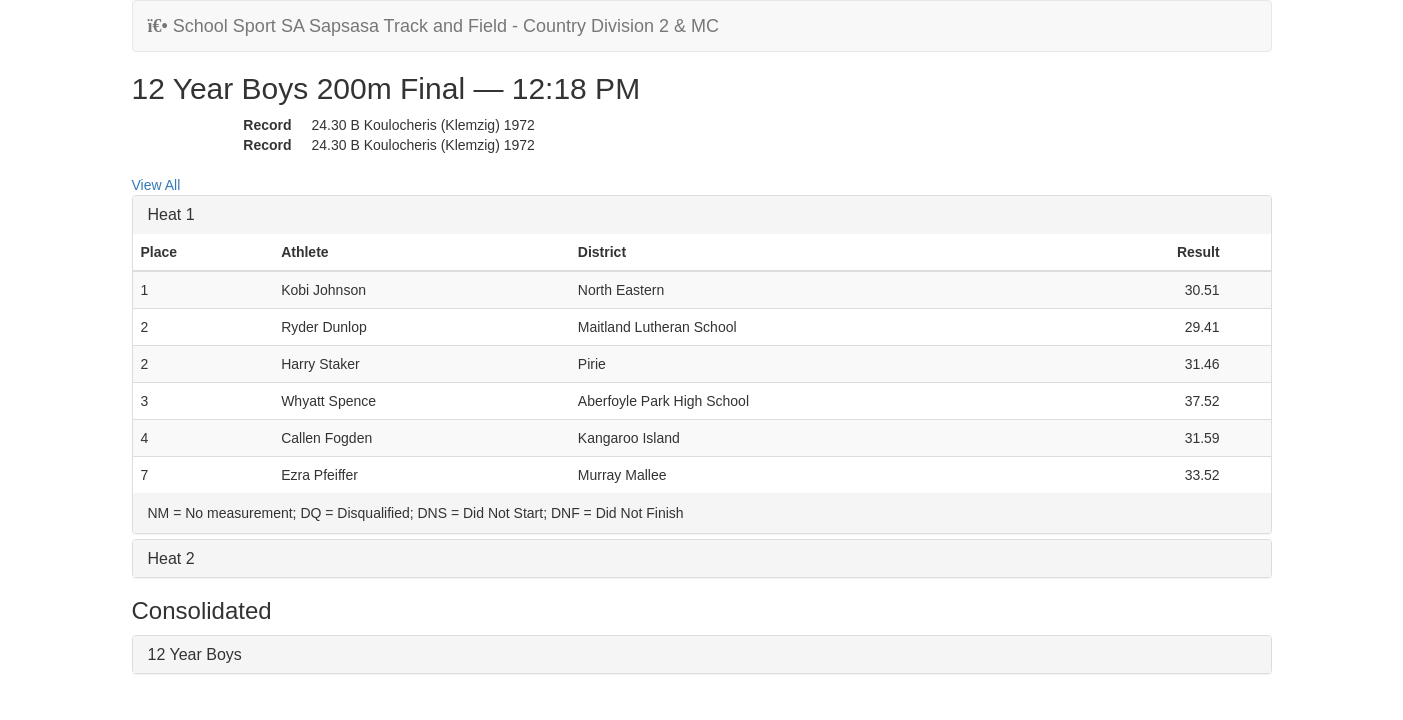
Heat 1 (171, 214)
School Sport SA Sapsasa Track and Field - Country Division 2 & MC (434, 26)
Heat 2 (171, 558)
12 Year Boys (195, 654)
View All (156, 185)
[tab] (702, 215)
